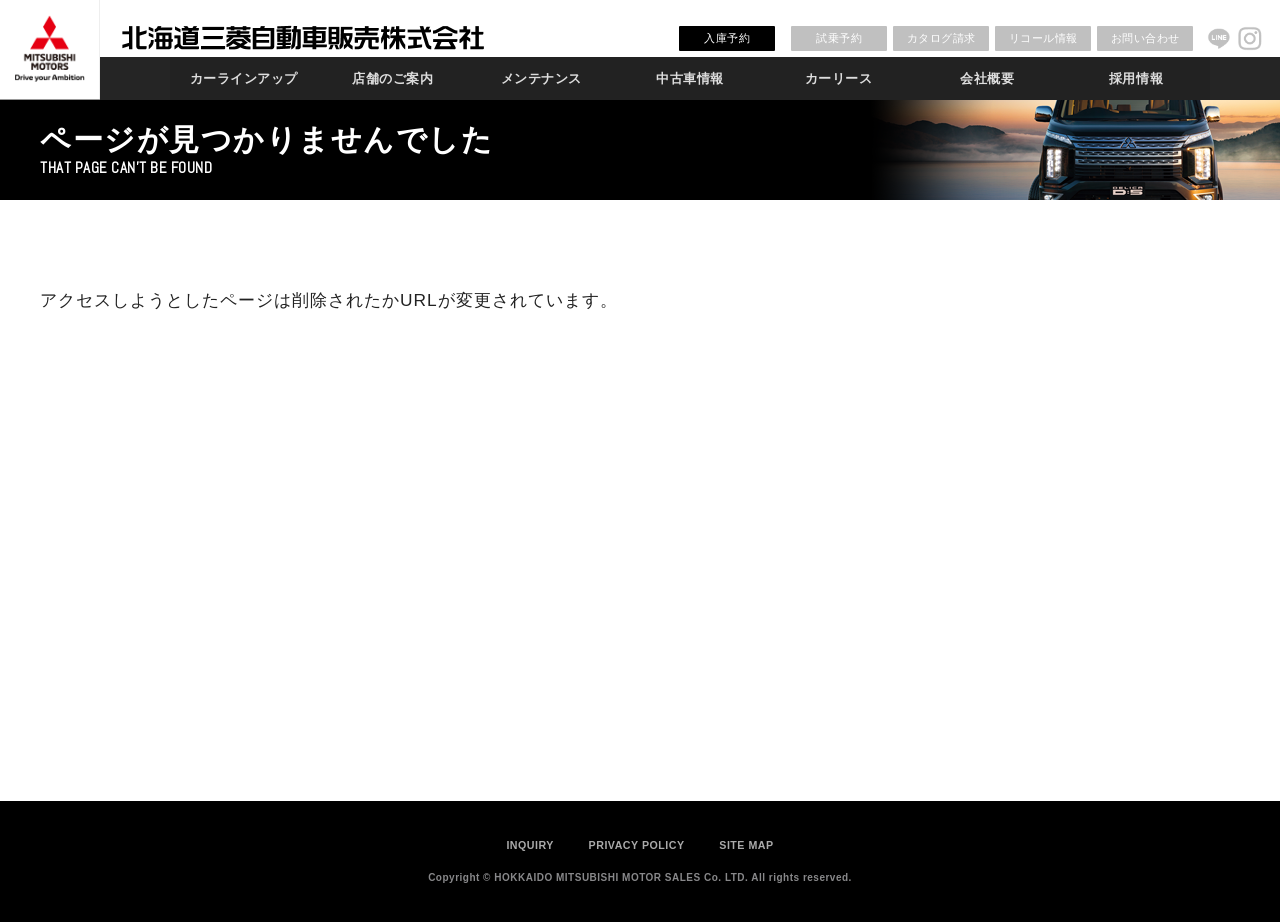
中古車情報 (690, 78)
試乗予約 (839, 38)
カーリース (839, 78)
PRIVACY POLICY (637, 845)
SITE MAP (746, 845)
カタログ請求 (941, 38)
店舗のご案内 (392, 78)
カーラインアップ (244, 78)
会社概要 (987, 78)
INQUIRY (530, 845)
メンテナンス (541, 78)
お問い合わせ (1145, 38)
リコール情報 (1043, 38)
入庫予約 (727, 38)
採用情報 (1136, 78)
